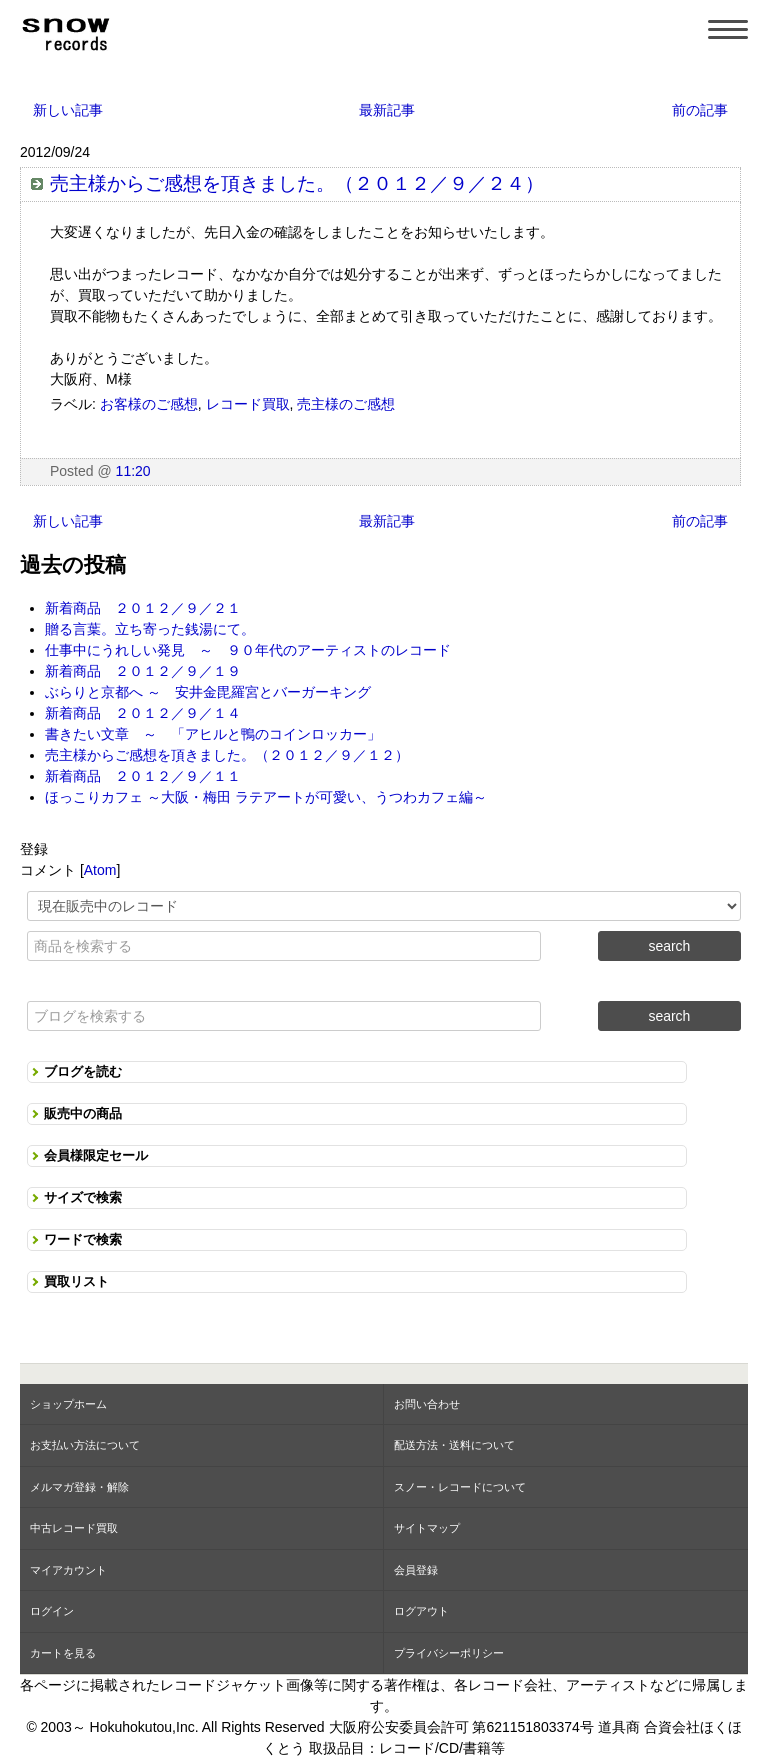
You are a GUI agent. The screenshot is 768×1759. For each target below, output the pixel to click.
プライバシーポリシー (449, 1653)
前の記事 (700, 110)
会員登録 (416, 1570)
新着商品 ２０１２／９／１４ (143, 713)
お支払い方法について (85, 1445)
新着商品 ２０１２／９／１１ (143, 776)
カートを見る (63, 1653)
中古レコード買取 (74, 1528)
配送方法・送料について (454, 1445)
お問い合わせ (427, 1404)
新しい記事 (68, 110)
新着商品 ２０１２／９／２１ (143, 608)
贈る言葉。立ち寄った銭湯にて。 (150, 629)
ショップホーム (68, 1404)
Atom (100, 870)
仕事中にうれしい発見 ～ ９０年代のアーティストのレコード (248, 650)
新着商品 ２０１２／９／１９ (143, 671)
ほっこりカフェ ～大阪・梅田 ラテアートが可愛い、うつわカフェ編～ (266, 797)
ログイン (52, 1611)
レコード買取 (248, 404)
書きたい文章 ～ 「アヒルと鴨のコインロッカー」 (213, 734)
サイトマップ (427, 1528)
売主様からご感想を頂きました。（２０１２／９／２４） (297, 183)
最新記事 (387, 110)
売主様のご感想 (346, 404)
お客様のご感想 (149, 404)
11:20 (133, 471)
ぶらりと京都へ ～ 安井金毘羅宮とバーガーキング (208, 692)
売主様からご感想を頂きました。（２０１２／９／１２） (227, 755)
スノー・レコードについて (460, 1487)
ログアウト (421, 1611)
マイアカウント (68, 1570)
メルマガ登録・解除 (79, 1487)
